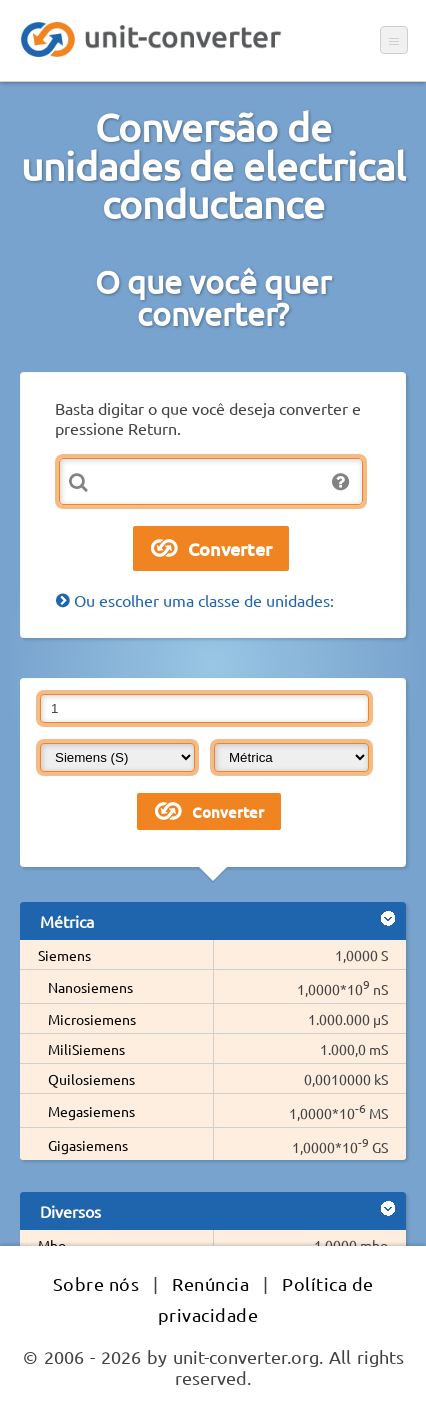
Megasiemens (91, 1111)
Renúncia (210, 1283)
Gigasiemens (88, 1145)
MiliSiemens (86, 1049)
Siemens (64, 955)
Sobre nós (96, 1283)
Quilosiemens (91, 1079)
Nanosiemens (90, 987)
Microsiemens (92, 1019)
